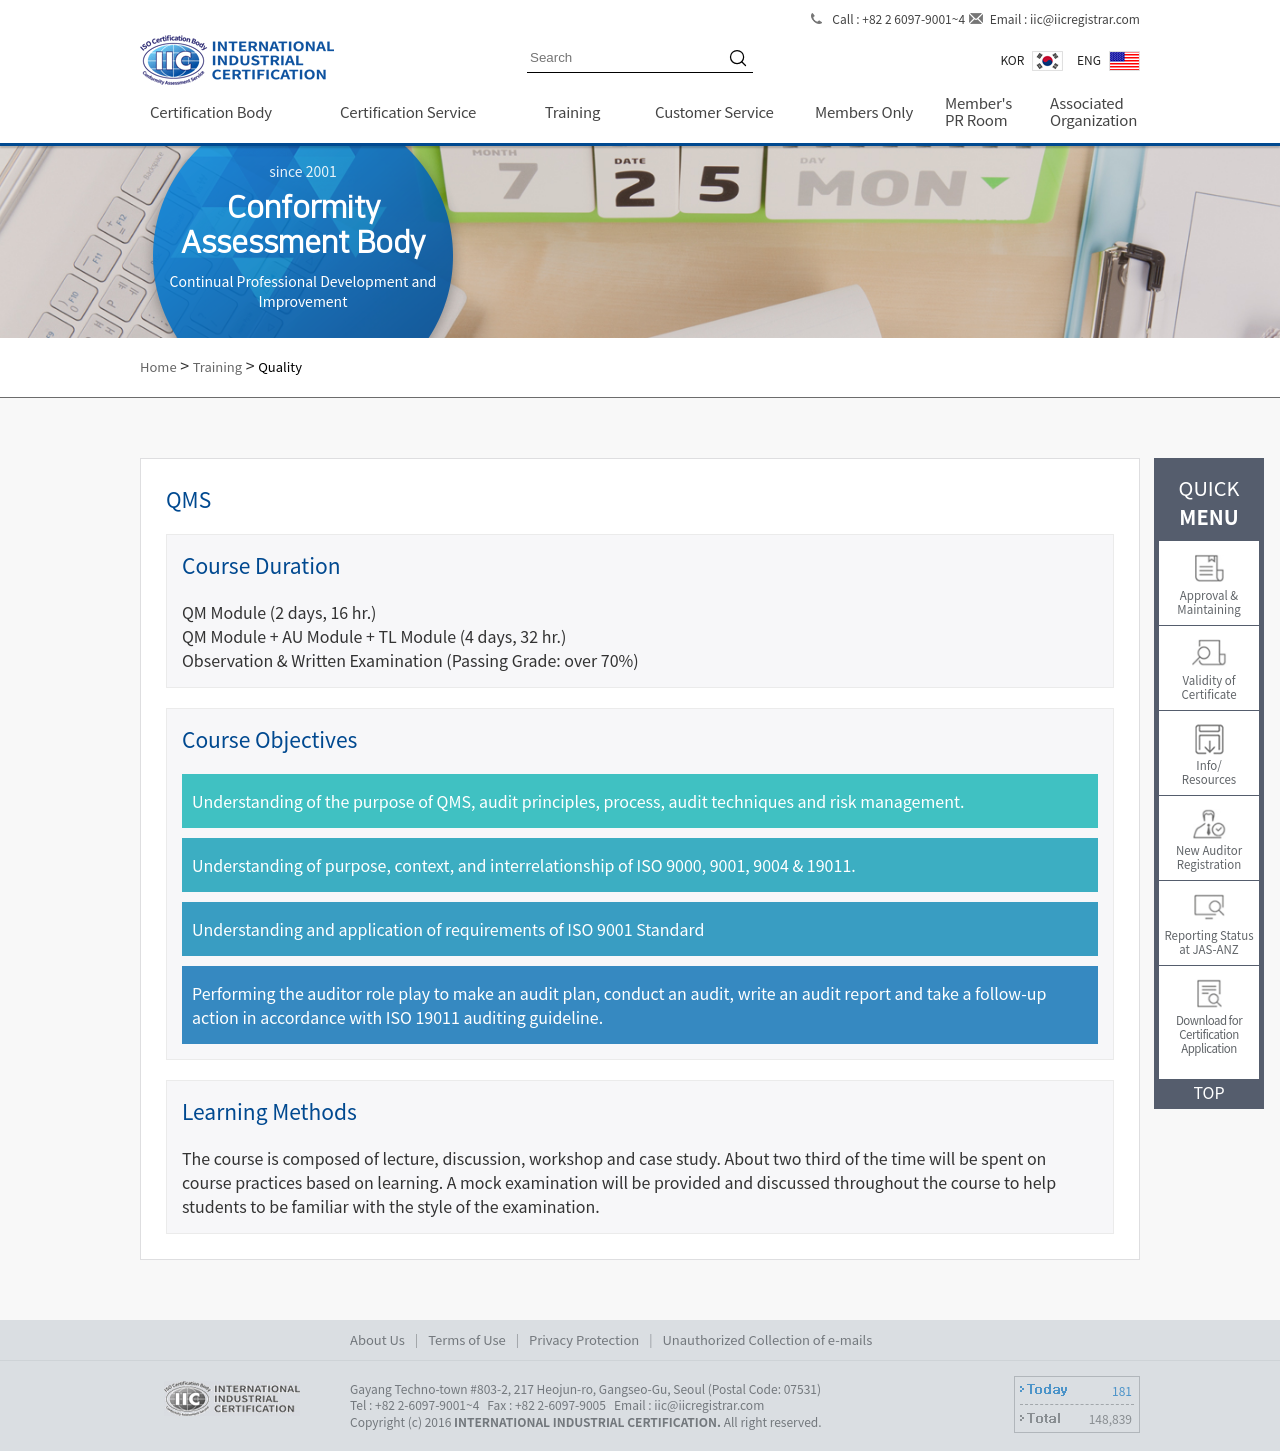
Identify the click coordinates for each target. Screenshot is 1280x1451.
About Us (377, 1339)
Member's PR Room (978, 111)
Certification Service (408, 111)
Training (572, 111)
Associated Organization (1093, 111)
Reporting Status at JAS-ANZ (1208, 942)
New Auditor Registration (1209, 857)
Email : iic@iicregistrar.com (1065, 18)
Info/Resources (1209, 772)
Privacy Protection (584, 1339)
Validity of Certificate (1208, 687)
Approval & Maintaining (1208, 602)
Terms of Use (467, 1339)
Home (158, 366)
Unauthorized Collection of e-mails (768, 1339)
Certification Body (211, 111)
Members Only (864, 111)
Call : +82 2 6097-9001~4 (898, 18)
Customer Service (714, 111)
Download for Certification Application (1209, 1034)
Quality (280, 366)
